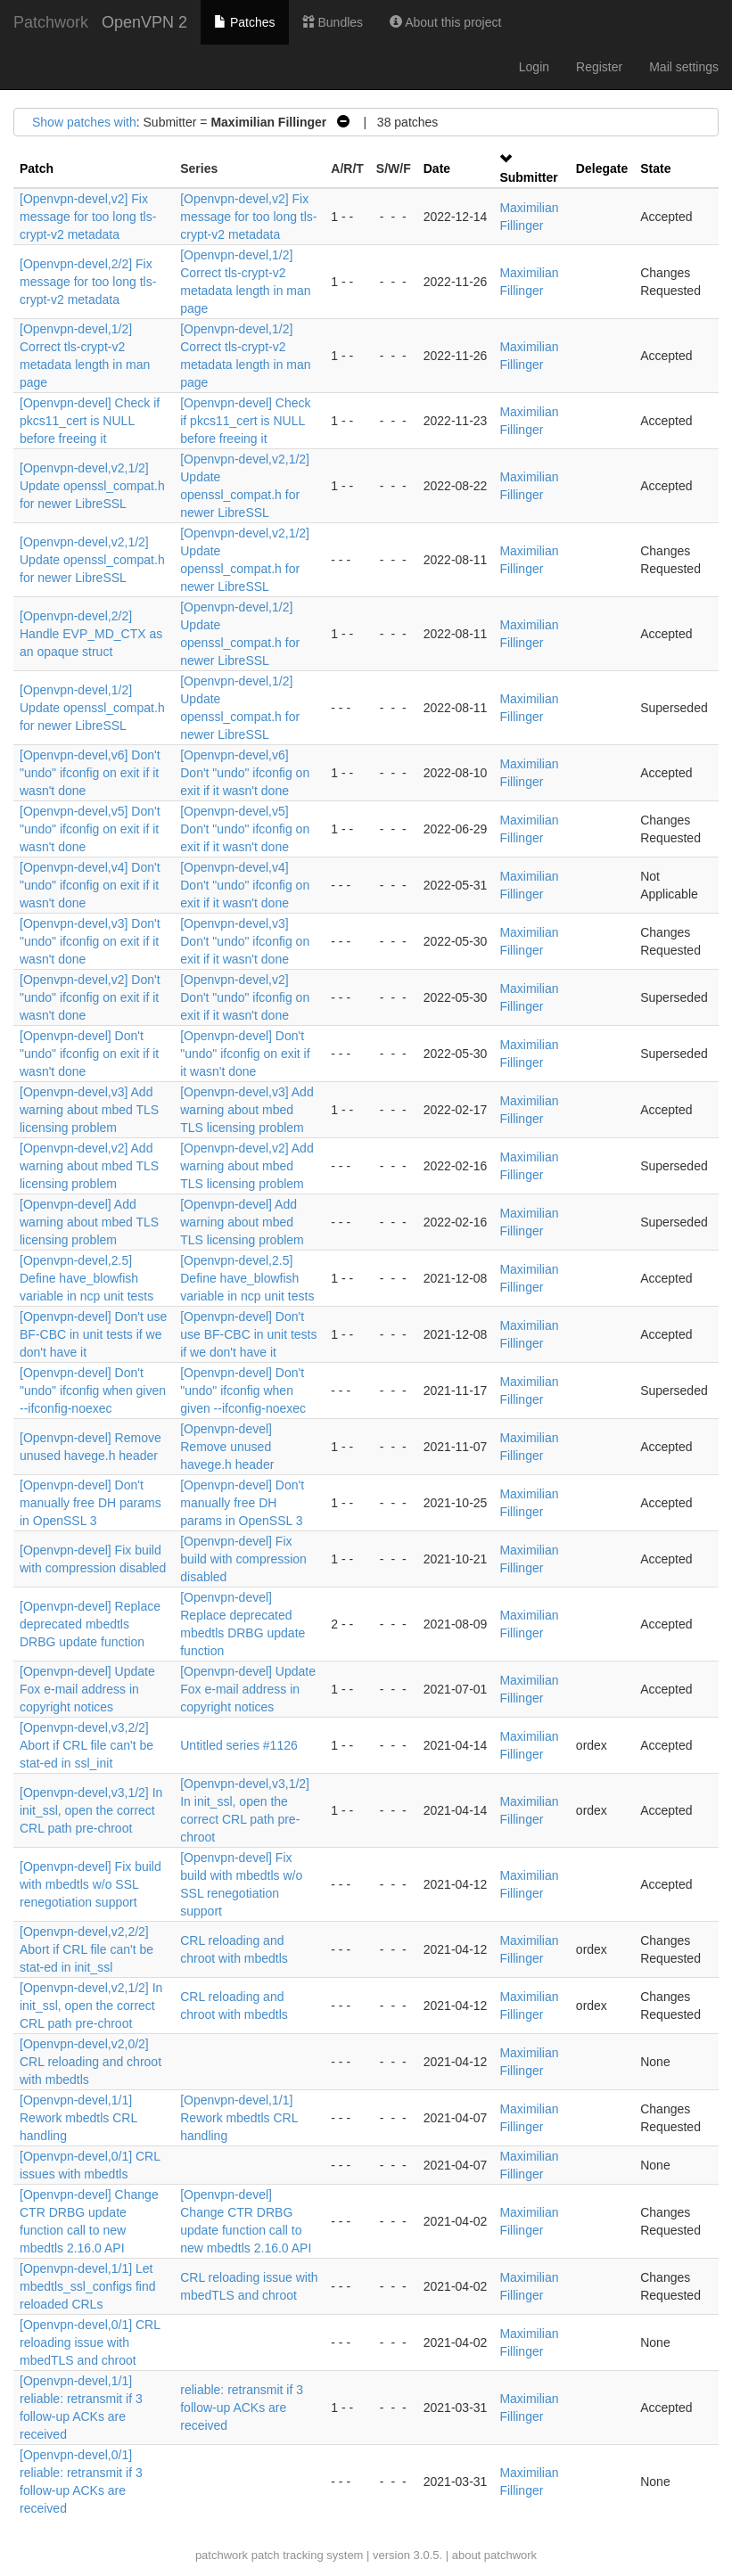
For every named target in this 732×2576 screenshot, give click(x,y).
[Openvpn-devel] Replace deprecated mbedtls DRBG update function (90, 1624)
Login (534, 67)
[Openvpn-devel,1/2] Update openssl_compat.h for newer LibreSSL (92, 708)
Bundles (332, 22)
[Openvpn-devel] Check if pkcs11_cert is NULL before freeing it (90, 421)
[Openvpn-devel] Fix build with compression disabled (243, 1559)
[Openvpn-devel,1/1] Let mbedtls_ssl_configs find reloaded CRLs (88, 2286)
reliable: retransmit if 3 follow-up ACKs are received (241, 2407)
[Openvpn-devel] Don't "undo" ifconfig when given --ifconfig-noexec (93, 1390)
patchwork (221, 2555)
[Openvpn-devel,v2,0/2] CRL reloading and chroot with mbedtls (90, 2062)
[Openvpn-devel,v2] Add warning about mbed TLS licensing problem (89, 1166)
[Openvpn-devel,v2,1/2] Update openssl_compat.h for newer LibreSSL (92, 486)
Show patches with (84, 122)
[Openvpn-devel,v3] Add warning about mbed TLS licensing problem (89, 1110)
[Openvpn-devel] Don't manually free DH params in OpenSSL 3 (90, 1503)
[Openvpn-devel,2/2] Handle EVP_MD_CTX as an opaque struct (91, 634)
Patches (244, 22)
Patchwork (50, 22)
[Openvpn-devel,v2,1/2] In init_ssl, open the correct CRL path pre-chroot (91, 2005)
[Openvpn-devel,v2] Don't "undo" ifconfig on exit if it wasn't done (90, 997)
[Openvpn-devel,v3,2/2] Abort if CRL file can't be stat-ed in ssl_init (86, 1745)
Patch (36, 168)
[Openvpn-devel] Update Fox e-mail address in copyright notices (87, 1689)
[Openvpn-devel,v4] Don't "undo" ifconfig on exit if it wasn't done (90, 885)
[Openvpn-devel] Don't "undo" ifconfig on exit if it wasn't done (89, 1054)
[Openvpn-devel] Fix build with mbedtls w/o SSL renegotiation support (90, 1884)
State (655, 168)
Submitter (528, 177)
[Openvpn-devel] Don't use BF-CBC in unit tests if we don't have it (93, 1334)
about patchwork (494, 2555)
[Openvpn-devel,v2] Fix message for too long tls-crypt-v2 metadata (88, 217)
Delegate (602, 168)
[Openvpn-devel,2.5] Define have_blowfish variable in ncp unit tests (86, 1278)
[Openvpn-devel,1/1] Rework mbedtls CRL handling (78, 2118)
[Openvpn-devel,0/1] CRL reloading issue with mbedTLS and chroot (90, 2342)
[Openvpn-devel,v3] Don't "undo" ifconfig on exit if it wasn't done (90, 941)
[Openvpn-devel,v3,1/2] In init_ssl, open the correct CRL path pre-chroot (91, 1810)
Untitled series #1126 (239, 1745)
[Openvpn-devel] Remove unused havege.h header (227, 1447)
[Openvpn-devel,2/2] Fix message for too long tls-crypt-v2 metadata (88, 282)
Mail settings (684, 67)
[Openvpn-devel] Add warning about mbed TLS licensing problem (89, 1222)
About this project (445, 22)
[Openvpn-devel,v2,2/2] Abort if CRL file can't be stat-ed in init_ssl (86, 1949)
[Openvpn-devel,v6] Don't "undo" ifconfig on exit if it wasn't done (90, 773)
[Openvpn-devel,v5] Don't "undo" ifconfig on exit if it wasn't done (90, 829)
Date (437, 168)
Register (599, 67)
